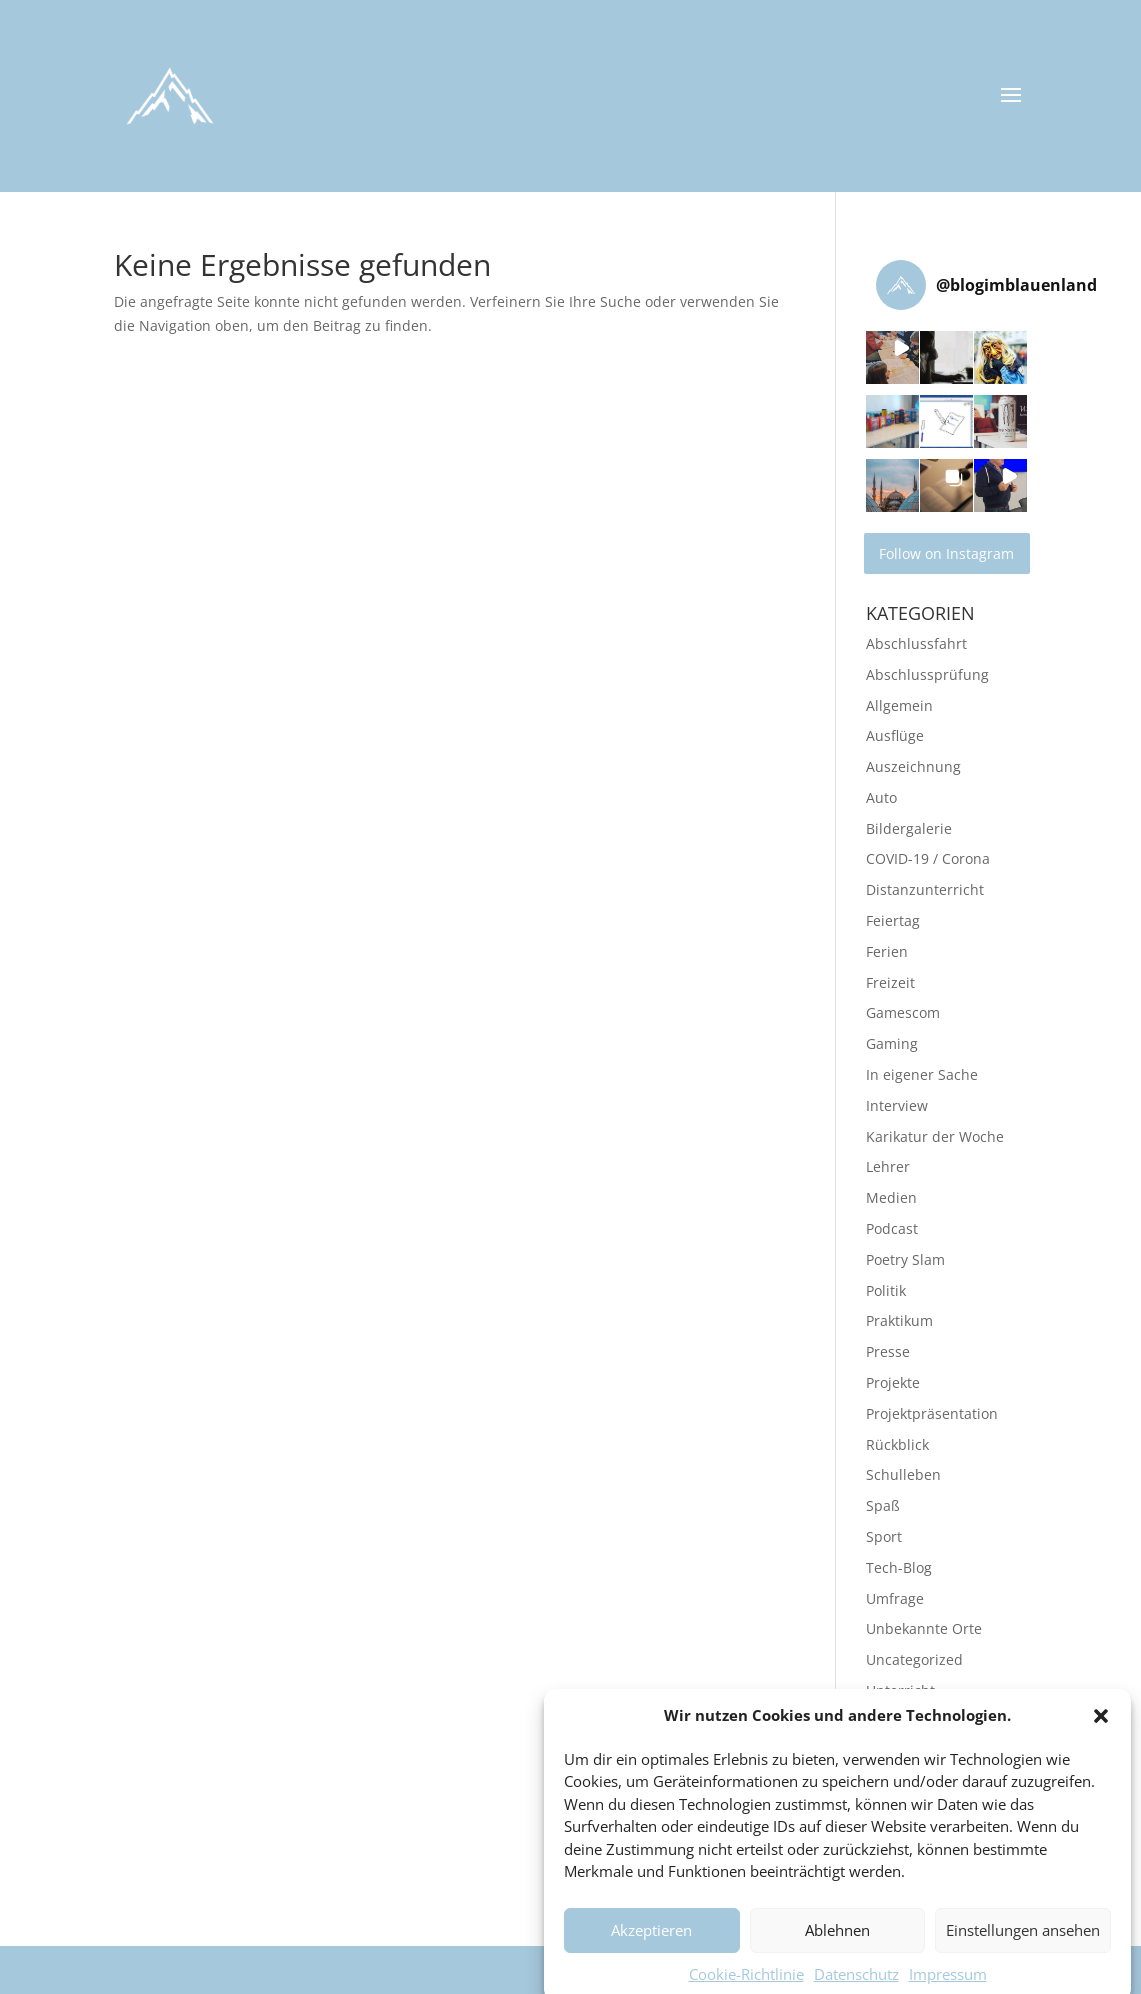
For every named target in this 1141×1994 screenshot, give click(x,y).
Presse (888, 1351)
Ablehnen (837, 1957)
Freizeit (890, 982)
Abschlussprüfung (927, 674)
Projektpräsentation (932, 1413)
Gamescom (903, 1012)
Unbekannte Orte (924, 1628)
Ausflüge (895, 735)
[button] (1101, 1742)
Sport (884, 1536)
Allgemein (899, 705)
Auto (881, 797)
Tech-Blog (899, 1567)
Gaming (892, 1043)
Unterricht (900, 1690)
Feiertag (893, 920)
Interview (897, 1105)
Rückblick (897, 1444)
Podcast (892, 1228)
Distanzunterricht (925, 889)
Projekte (893, 1382)
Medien (891, 1197)
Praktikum (899, 1320)
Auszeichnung (913, 766)
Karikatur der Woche (935, 1136)
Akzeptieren (651, 1957)
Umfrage (895, 1598)
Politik (886, 1290)
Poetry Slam (905, 1259)
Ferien (887, 951)
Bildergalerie (909, 828)
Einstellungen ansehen (1023, 1957)
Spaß (883, 1505)
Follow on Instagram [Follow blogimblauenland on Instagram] (946, 553)
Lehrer (888, 1166)
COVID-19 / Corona (928, 858)
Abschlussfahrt (916, 643)
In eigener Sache (922, 1074)
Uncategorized (914, 1659)
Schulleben (903, 1474)
